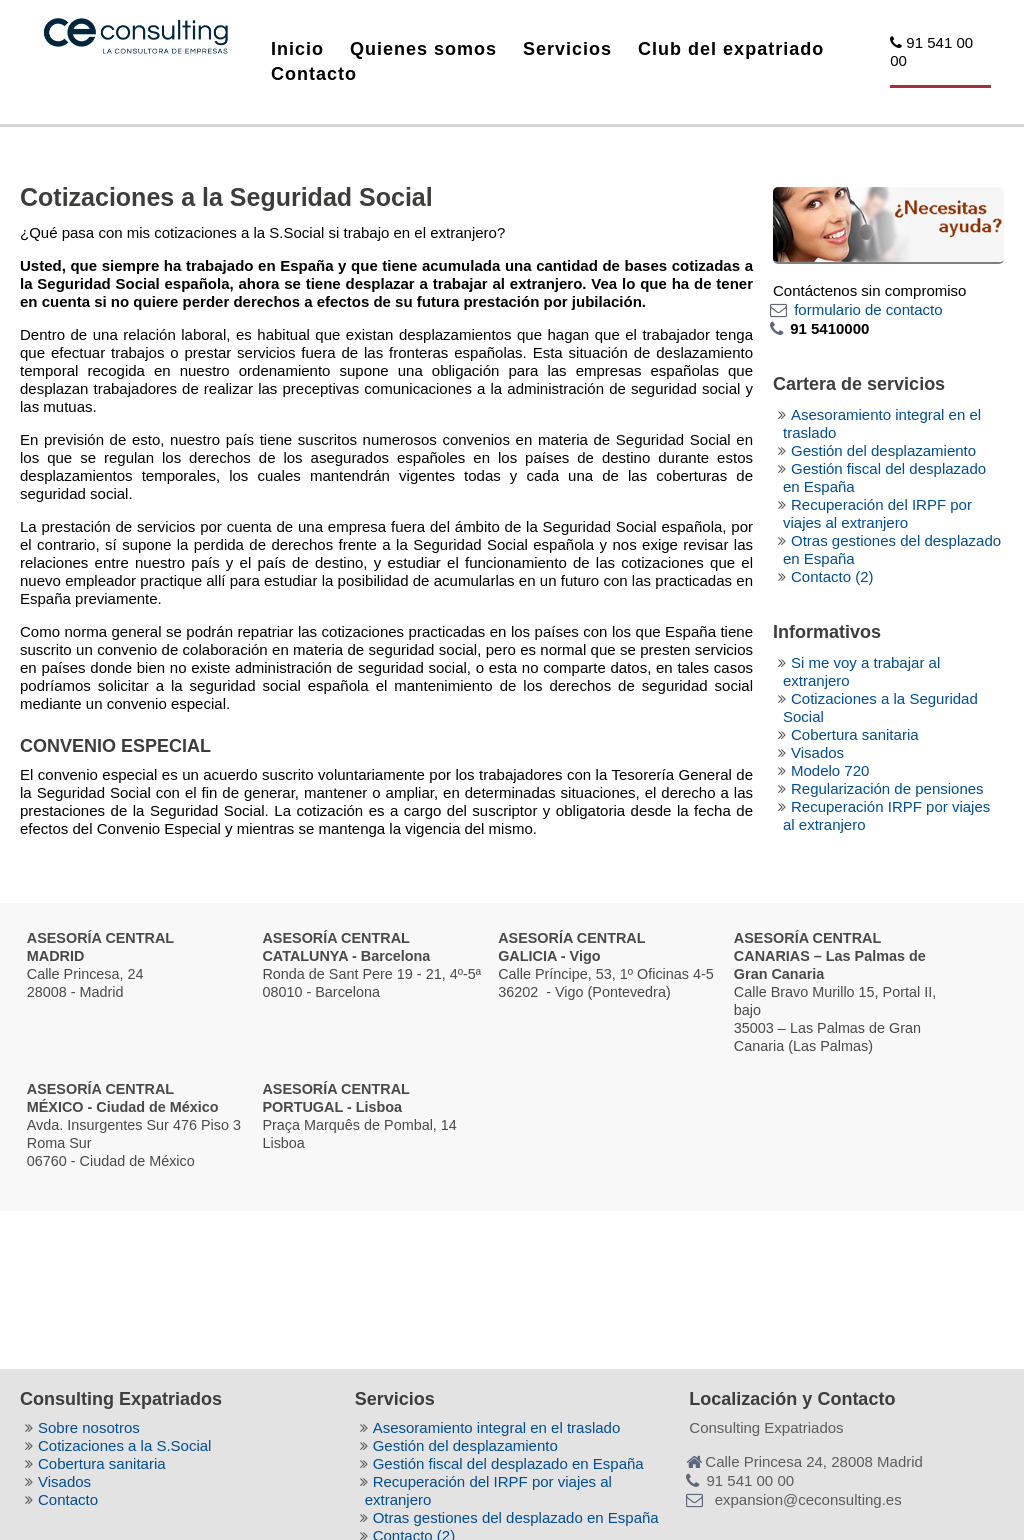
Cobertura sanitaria (855, 734)
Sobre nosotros (89, 1427)
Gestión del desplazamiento (883, 450)
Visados (817, 752)
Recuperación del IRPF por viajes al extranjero (877, 513)
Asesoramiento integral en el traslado (497, 1427)
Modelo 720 (830, 770)
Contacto (314, 74)
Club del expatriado (731, 49)
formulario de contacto (868, 309)
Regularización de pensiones (887, 788)
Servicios (567, 49)
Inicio (297, 49)
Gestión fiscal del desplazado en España (508, 1463)
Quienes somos (423, 49)
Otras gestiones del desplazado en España (516, 1517)
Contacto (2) (832, 576)
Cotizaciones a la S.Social (124, 1445)
